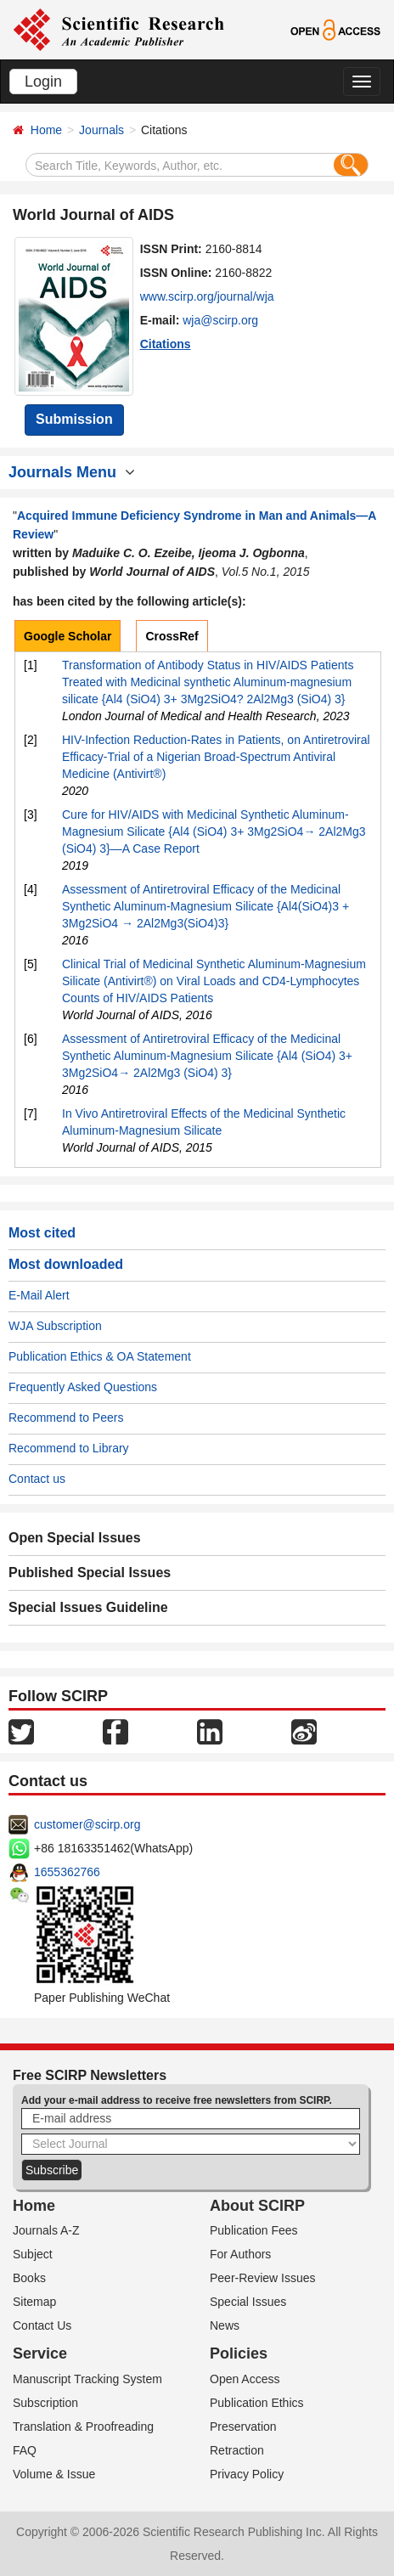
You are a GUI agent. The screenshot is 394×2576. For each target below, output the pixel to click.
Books (29, 2278)
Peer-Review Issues (263, 2278)
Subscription (45, 2403)
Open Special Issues (74, 1537)
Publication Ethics (257, 2403)
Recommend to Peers (65, 1417)
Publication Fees (254, 2230)
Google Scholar (67, 636)
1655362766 (67, 1872)
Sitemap (34, 2301)
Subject (33, 2254)
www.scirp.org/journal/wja (207, 296)
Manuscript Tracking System (87, 2379)
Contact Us (42, 2325)
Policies (238, 2353)
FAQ (25, 2450)
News (224, 2325)
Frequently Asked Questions (82, 1387)
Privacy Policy (247, 2474)
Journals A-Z (46, 2230)
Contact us (36, 1478)
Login (43, 81)
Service (40, 2353)
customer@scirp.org (87, 1824)
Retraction (237, 2450)
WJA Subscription (55, 1326)
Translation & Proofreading (83, 2426)
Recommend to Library (68, 1448)
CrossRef (171, 636)
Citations (165, 344)
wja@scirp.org (220, 320)
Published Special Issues (89, 1572)
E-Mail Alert (39, 1295)
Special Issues (248, 2301)
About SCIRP (257, 2205)
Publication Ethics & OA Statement (99, 1356)
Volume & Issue (54, 2474)
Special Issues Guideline (88, 1607)
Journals (101, 130)
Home (46, 130)
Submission (74, 419)
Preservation (243, 2426)
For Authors (240, 2254)
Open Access (245, 2379)
